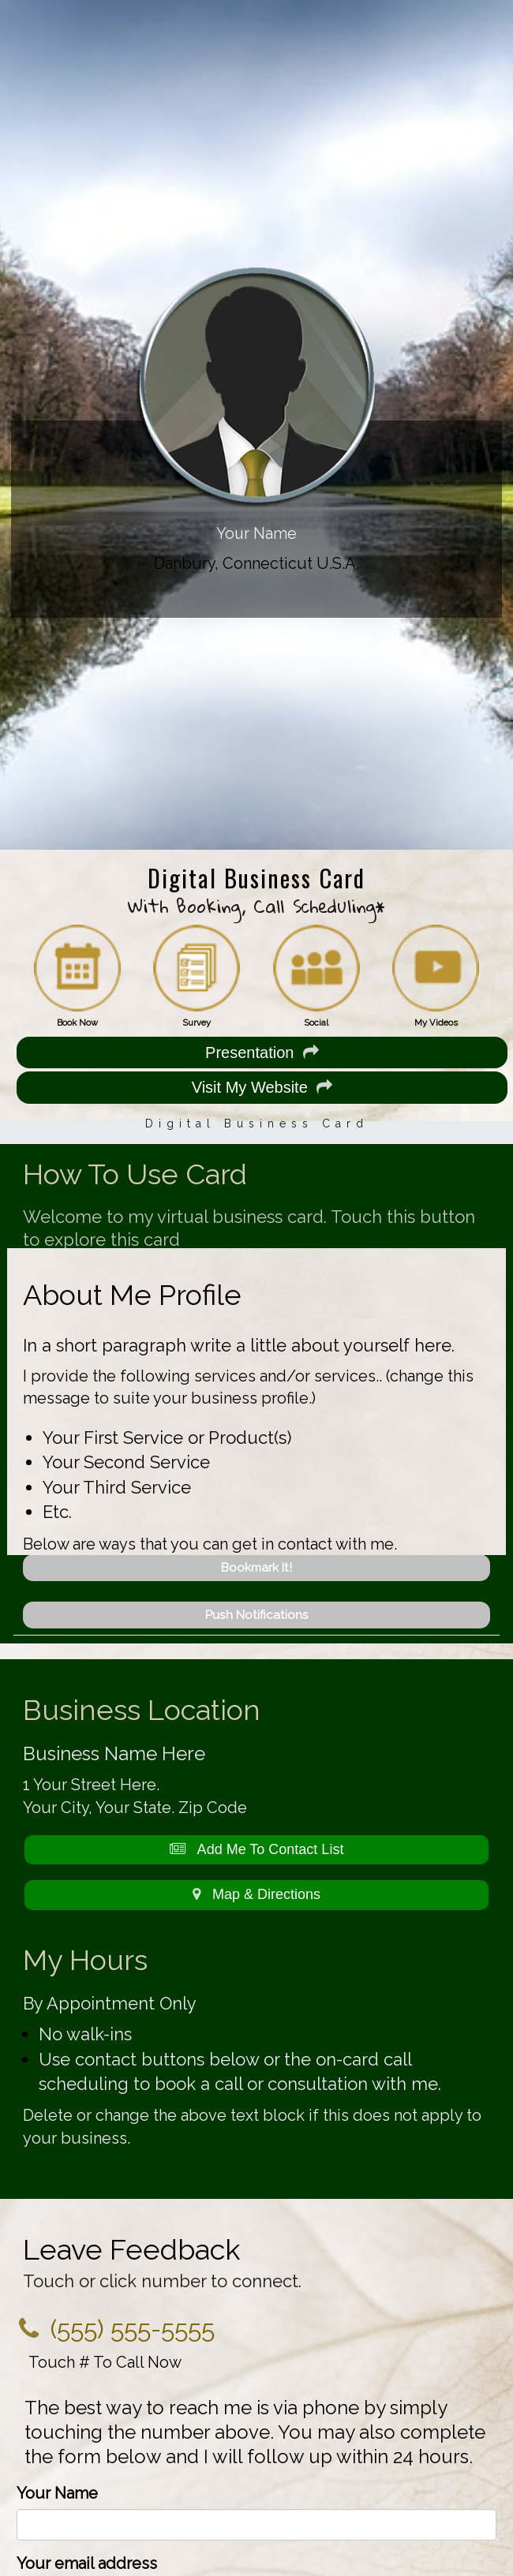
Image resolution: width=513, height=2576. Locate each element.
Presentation (261, 1052)
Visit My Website (262, 1087)
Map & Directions (256, 1894)
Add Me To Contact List (257, 1849)
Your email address (87, 2563)
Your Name (57, 2493)
